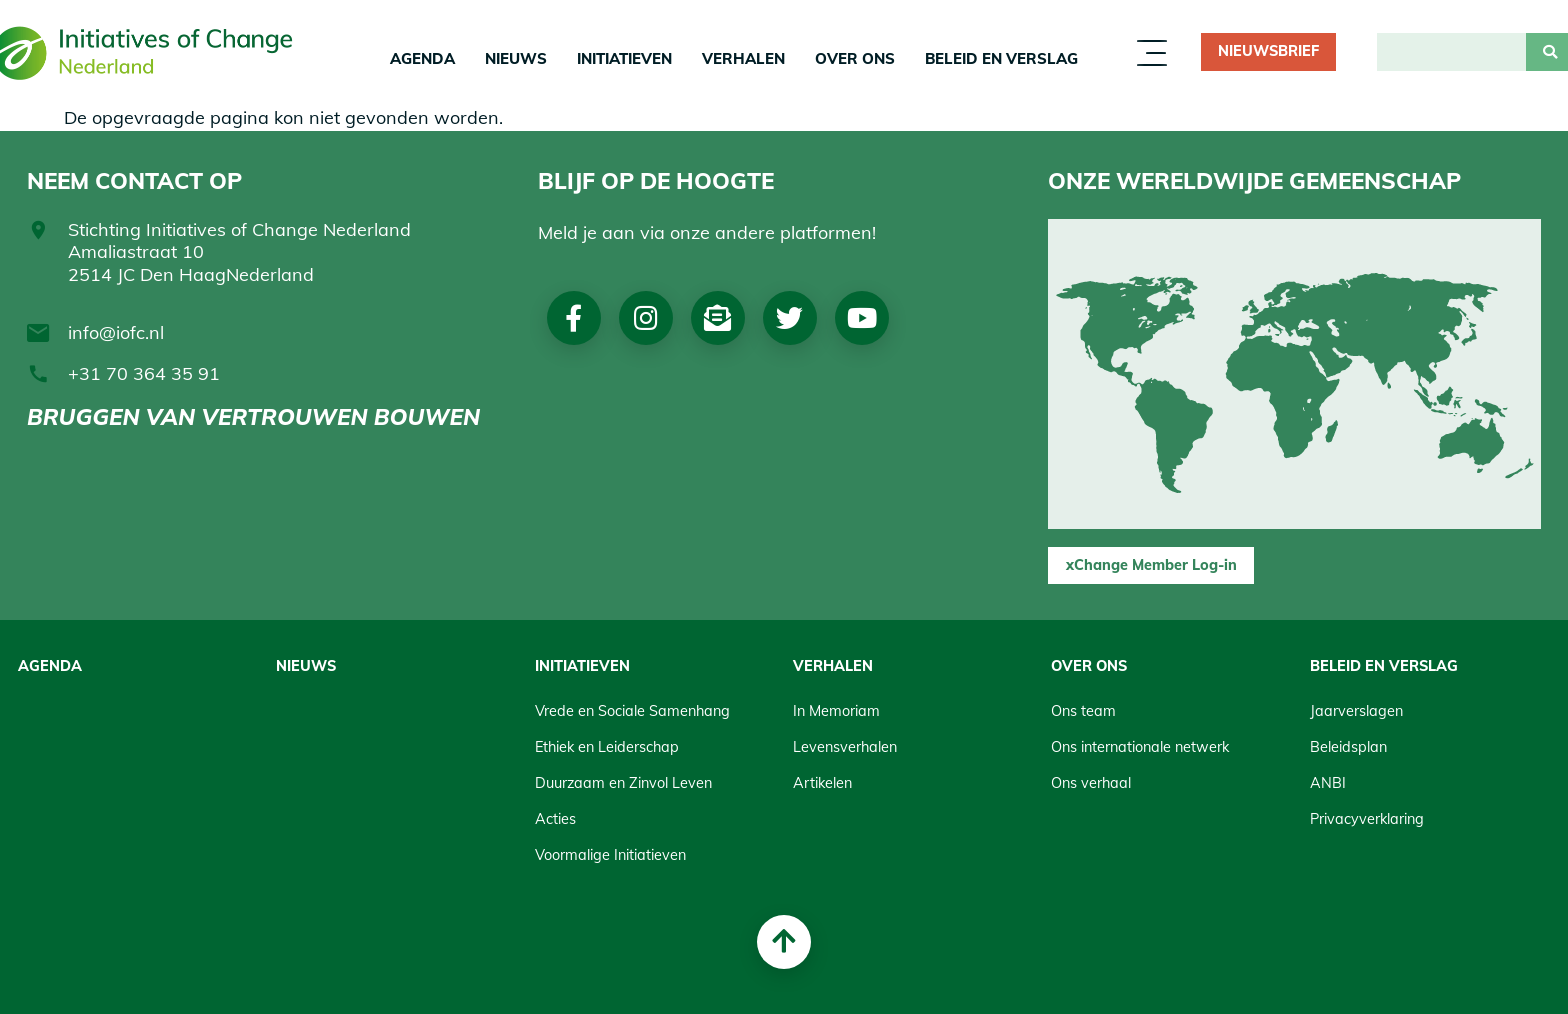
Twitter (789, 317)
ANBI (1328, 783)
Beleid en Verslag (1001, 58)
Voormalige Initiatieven (610, 855)
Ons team (1083, 711)
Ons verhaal (1091, 783)
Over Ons (855, 58)
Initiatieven (624, 58)
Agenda (422, 58)
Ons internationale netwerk (1140, 747)
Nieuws (516, 58)
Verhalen (743, 58)
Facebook (573, 317)
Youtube (862, 317)
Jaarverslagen (1356, 711)
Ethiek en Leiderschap (607, 747)
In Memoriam (836, 711)
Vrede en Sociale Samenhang (632, 711)
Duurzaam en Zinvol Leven (623, 783)
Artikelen (822, 783)
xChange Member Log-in (1151, 565)
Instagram (646, 317)
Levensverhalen (845, 747)
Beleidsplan (1348, 747)
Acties (555, 819)
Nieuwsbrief (1268, 51)
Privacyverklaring (1367, 819)
